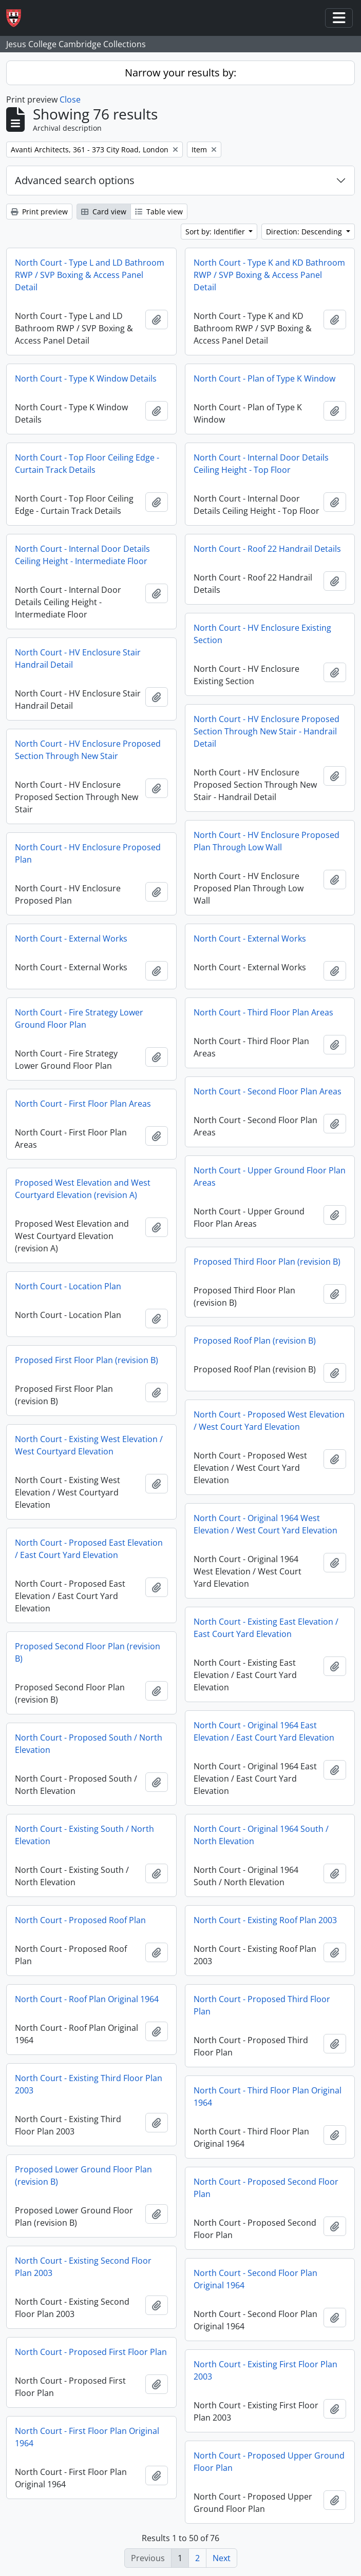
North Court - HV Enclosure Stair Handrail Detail (78, 658)
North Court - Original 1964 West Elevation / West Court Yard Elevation (265, 1524)
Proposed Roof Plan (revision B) (255, 1340)
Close (70, 99)
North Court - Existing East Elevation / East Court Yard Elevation (266, 1628)
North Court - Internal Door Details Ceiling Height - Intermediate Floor (82, 555)
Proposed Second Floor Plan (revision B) (87, 1652)
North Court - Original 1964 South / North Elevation (261, 1835)
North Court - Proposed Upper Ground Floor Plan (269, 2461)
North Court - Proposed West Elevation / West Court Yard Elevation (269, 1420)
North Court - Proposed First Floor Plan (91, 2352)
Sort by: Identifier (216, 231)
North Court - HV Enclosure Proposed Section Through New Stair (88, 750)
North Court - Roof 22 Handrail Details (267, 548)
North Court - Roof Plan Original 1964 (87, 1999)
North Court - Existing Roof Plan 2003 (265, 1920)
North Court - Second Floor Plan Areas (267, 1091)
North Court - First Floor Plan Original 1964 (87, 2437)
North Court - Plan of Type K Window (264, 378)
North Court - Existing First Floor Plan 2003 (265, 2370)
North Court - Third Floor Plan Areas (263, 1012)
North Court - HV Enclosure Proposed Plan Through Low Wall (266, 841)
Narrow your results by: (180, 72)
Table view (159, 211)
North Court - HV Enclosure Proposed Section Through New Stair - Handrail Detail (266, 731)
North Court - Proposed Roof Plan (80, 1920)
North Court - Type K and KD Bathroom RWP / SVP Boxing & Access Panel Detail (269, 275)
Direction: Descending (305, 231)
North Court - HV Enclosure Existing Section (262, 634)
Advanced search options (75, 180)
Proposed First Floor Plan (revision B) (86, 1360)
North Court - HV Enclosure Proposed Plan (88, 853)
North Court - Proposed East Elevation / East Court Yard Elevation (89, 1549)
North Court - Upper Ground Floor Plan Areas (270, 1176)
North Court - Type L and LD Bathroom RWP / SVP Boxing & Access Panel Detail (89, 275)
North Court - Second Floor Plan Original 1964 (255, 2279)
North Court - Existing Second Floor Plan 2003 (83, 2267)
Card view (103, 211)
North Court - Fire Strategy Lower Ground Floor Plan (79, 1018)
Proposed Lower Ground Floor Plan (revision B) (83, 2175)
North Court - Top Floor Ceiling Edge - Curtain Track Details (87, 463)
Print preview (39, 211)
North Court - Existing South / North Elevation (84, 1835)
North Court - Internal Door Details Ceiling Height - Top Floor (261, 463)
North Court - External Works (71, 938)
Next (222, 2558)
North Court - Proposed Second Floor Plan (266, 2188)
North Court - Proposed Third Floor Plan (262, 2005)
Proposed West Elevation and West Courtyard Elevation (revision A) (82, 1189)
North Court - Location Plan (68, 1286)
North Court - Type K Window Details (86, 378)
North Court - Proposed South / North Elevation (88, 1743)
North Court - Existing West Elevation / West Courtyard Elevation (89, 1445)
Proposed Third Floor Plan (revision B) (267, 1261)
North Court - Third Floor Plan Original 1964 (267, 2096)
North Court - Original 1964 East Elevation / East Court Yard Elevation (264, 1731)
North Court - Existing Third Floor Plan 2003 (88, 2084)
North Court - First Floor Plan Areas (83, 1103)
